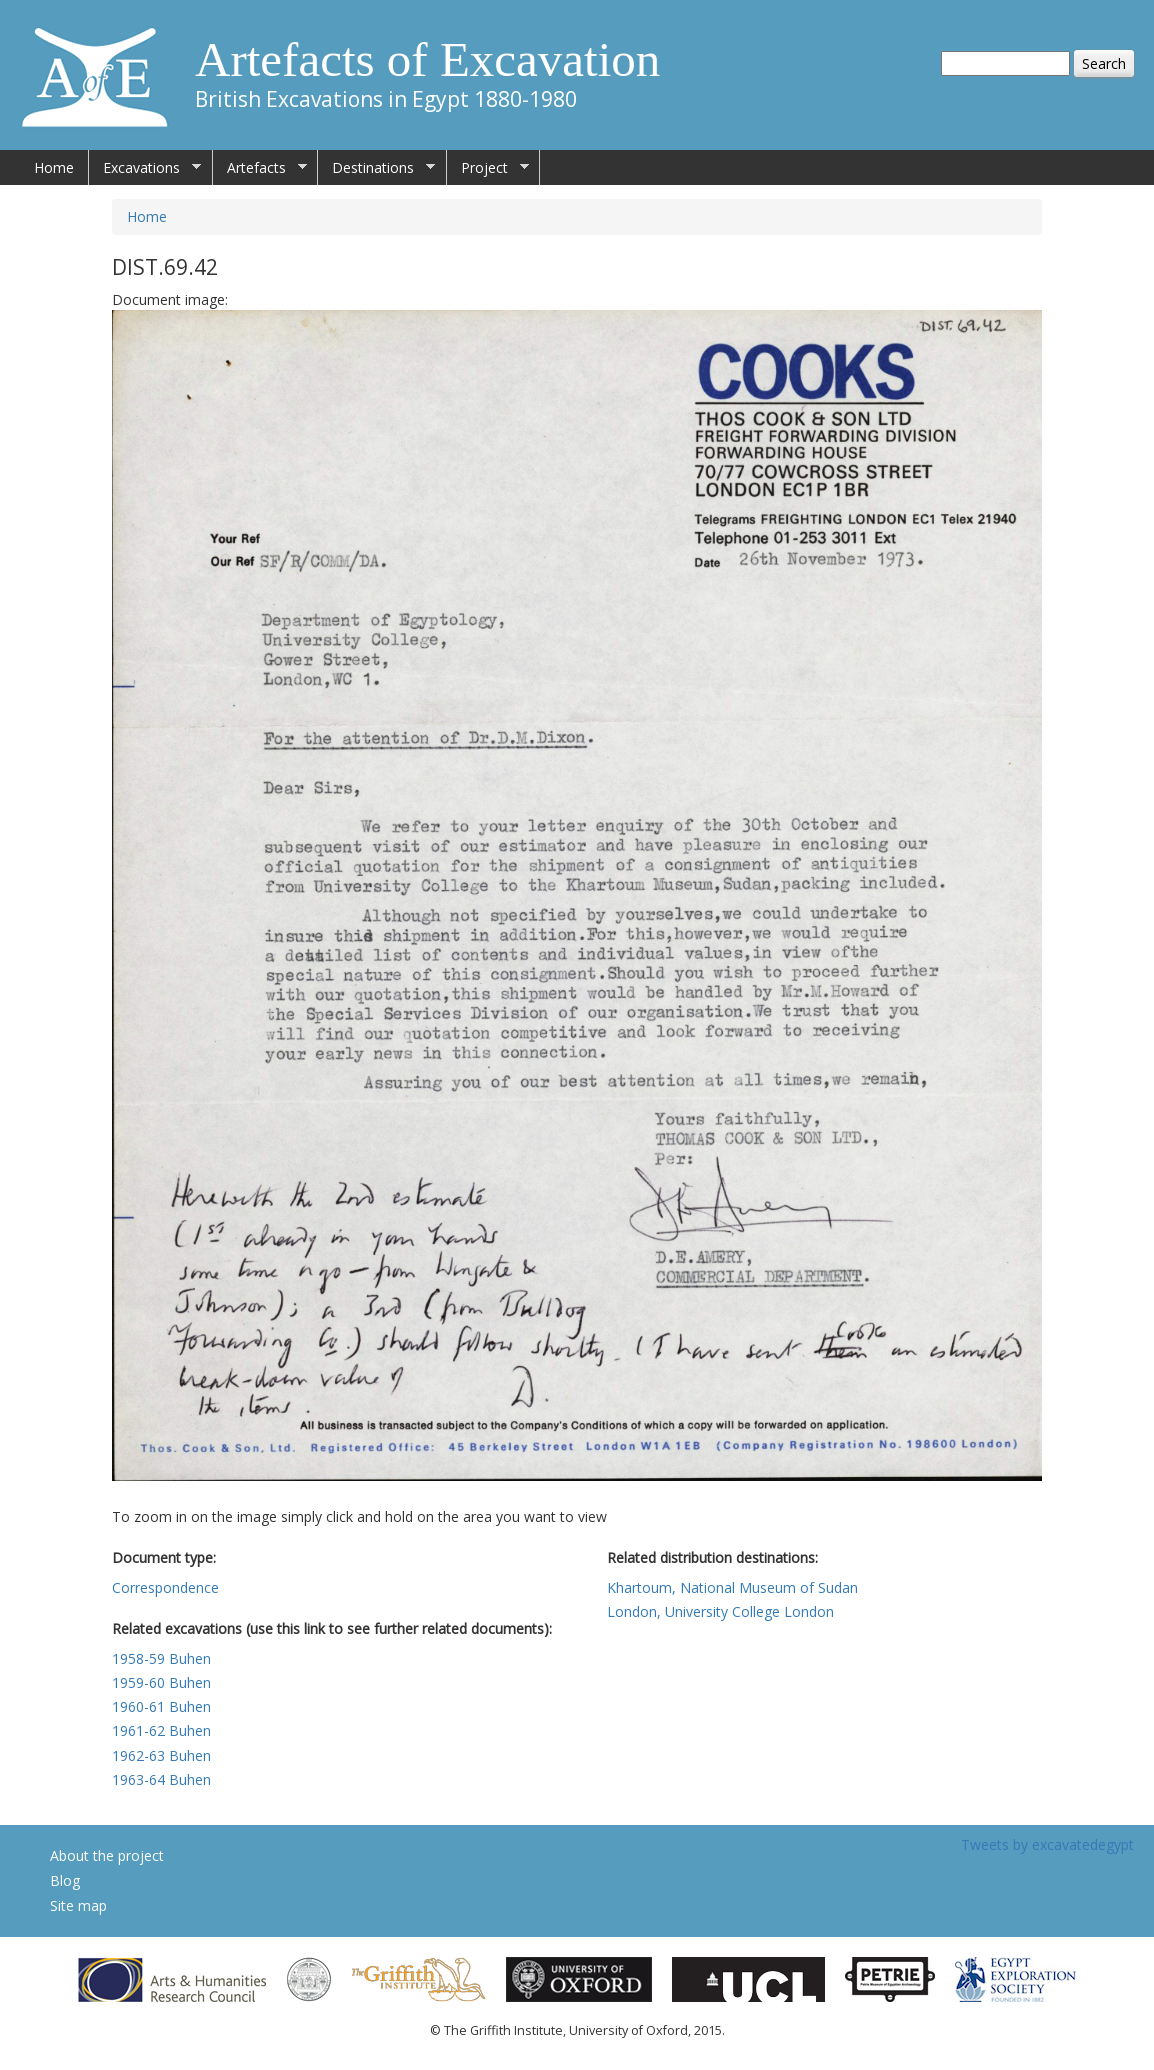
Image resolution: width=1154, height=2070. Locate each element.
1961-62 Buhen (161, 1730)
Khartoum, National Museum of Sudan (732, 1587)
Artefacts (260, 168)
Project (488, 168)
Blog (65, 1880)
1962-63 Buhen (161, 1755)
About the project (107, 1855)
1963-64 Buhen (161, 1779)
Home (54, 167)
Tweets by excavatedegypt (1047, 1844)
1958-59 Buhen (161, 1658)
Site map (78, 1905)
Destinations (376, 168)
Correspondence (165, 1587)
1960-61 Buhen (161, 1706)
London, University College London (720, 1611)
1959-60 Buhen (161, 1682)
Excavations (145, 168)
